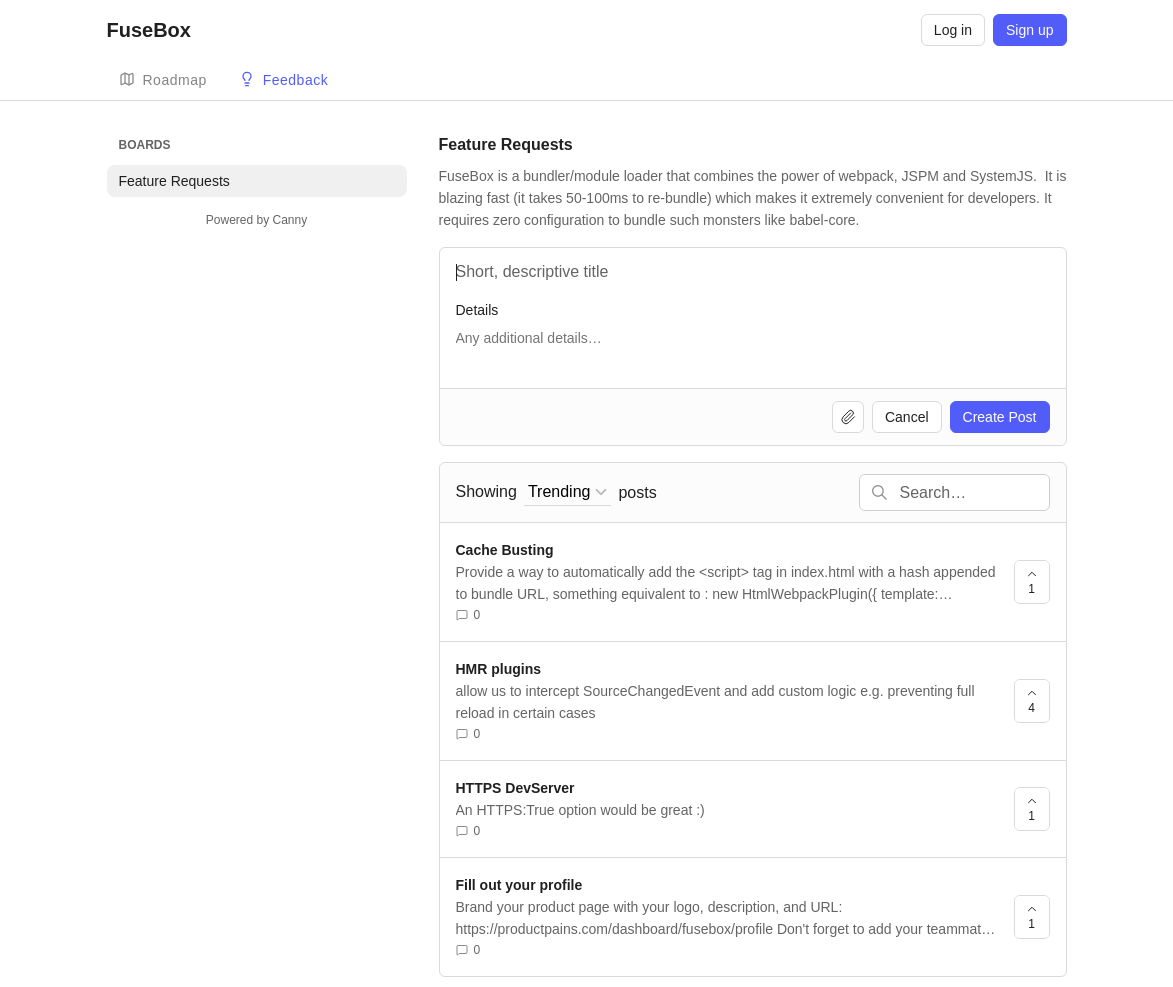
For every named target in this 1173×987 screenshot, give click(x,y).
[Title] (753, 272)
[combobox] (568, 492)
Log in (953, 30)
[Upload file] (848, 417)
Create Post (1000, 417)
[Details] (753, 348)
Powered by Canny (256, 220)
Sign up (1029, 30)
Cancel (907, 417)
